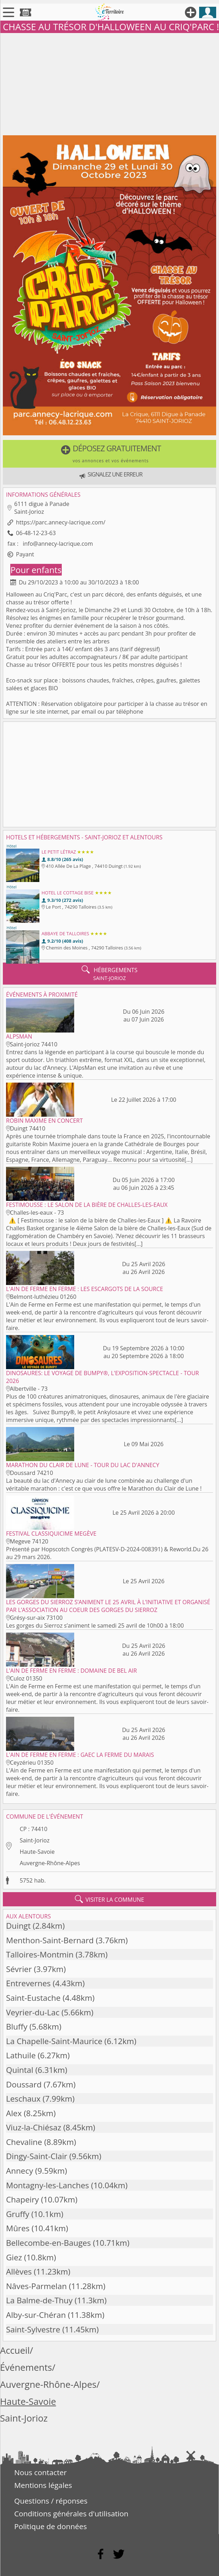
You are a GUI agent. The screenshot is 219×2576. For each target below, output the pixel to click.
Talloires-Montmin (39, 1954)
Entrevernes (28, 1983)
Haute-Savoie (37, 1852)
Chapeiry (22, 2199)
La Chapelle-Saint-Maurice (54, 2041)
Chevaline (24, 2141)
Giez (14, 2257)
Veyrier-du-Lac (32, 2012)
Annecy (19, 2170)
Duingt (18, 1925)
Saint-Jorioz (34, 1840)
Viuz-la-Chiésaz (33, 2127)
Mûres (17, 2228)
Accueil (15, 2350)
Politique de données (50, 2526)
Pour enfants (35, 570)
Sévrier (19, 1969)
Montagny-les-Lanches (47, 2185)
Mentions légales (43, 2485)
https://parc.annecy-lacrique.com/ (60, 522)
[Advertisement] (109, 82)
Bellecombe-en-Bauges (48, 2242)
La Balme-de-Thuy (39, 2300)
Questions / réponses (50, 2501)
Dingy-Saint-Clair (36, 2156)
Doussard (24, 2084)
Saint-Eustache (33, 1997)
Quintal (19, 2069)
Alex (14, 2113)
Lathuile (20, 2055)
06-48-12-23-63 (36, 533)
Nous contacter (40, 2472)
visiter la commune (109, 1899)
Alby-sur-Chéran (36, 2314)
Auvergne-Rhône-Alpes (50, 1863)
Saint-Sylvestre (33, 2329)
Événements (26, 2367)
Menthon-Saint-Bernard (50, 1940)
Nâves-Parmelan (36, 2286)
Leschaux (23, 2098)
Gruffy (17, 2214)
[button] (109, 454)
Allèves (19, 2271)
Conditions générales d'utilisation (71, 2513)
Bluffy (16, 2026)
